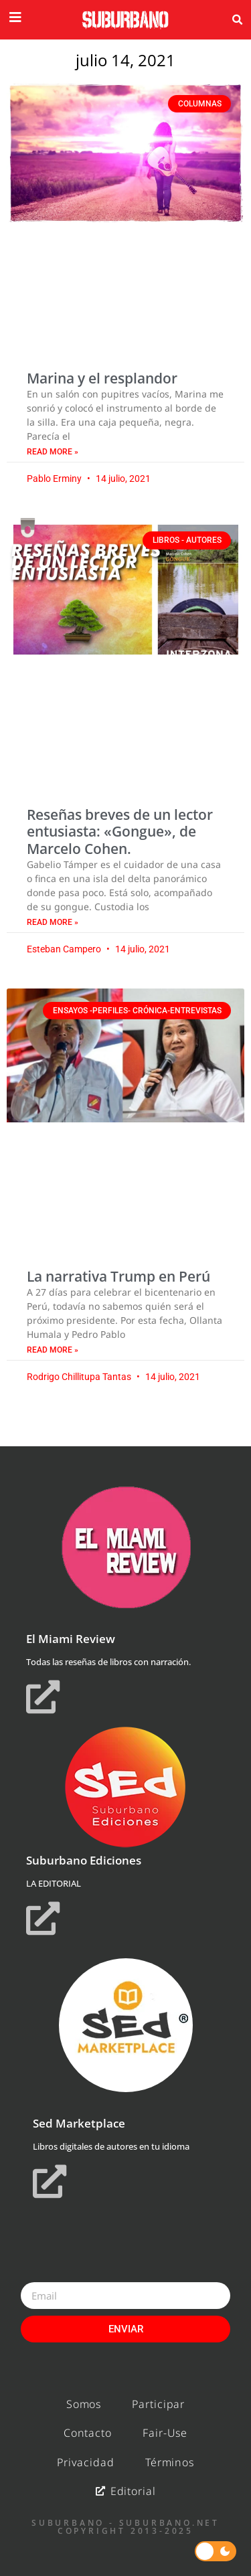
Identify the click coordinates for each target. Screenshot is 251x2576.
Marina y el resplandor (102, 378)
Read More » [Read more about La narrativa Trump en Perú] (52, 1350)
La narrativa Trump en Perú (118, 1276)
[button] (237, 20)
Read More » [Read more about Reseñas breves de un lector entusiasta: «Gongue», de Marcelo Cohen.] (52, 922)
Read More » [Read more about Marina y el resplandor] (52, 451)
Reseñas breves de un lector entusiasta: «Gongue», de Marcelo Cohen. (120, 831)
